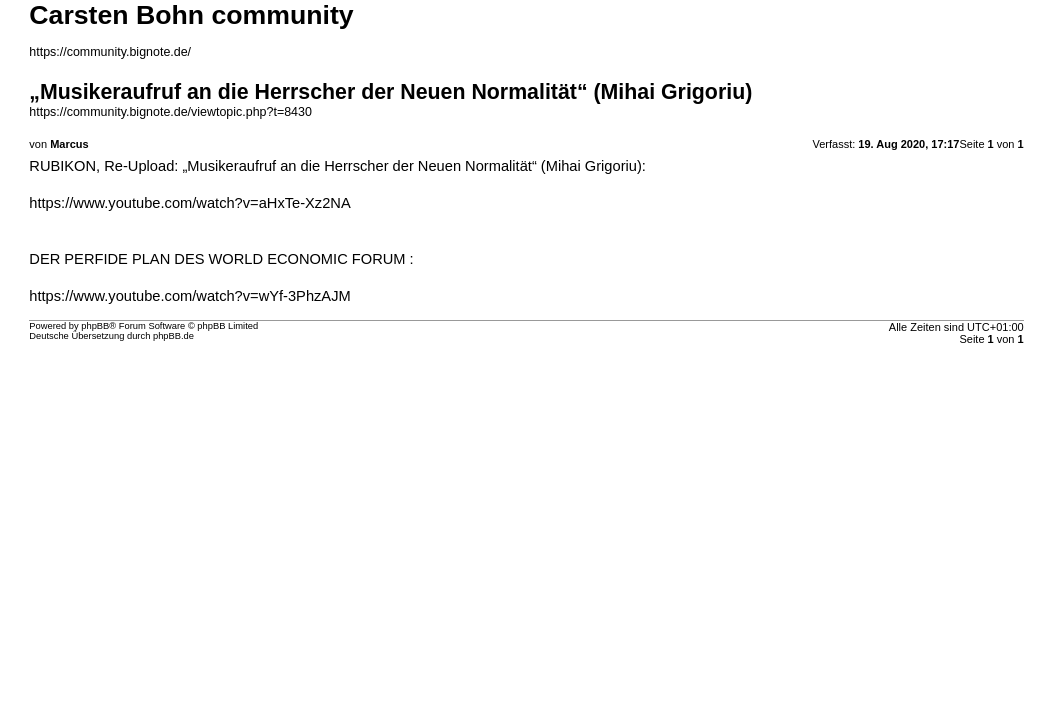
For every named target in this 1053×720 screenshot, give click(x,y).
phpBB (95, 326)
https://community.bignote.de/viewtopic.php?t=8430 (170, 112)
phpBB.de (173, 336)
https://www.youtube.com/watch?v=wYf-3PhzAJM (189, 296)
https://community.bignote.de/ (110, 52)
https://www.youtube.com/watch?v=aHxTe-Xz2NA (189, 203)
